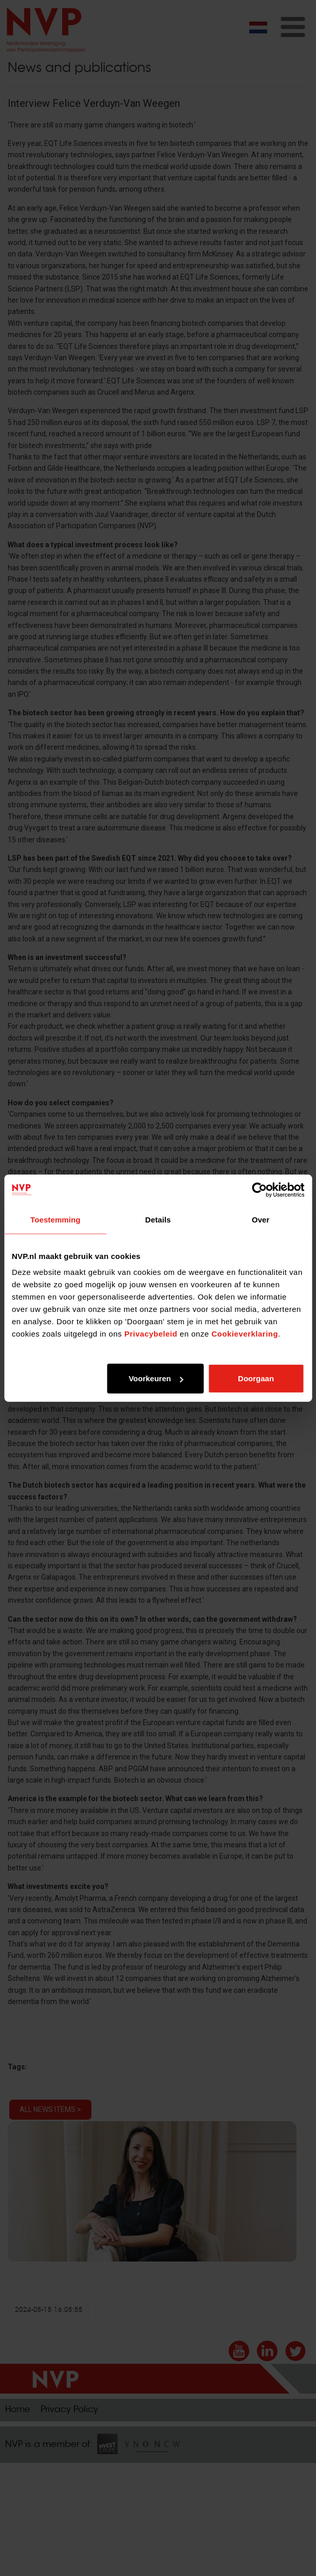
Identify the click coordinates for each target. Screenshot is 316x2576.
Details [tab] (158, 1219)
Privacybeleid (150, 1333)
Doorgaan (256, 1378)
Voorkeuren (155, 1378)
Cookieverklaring (244, 1333)
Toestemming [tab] (55, 1219)
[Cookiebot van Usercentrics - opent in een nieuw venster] (259, 1189)
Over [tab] (261, 1219)
